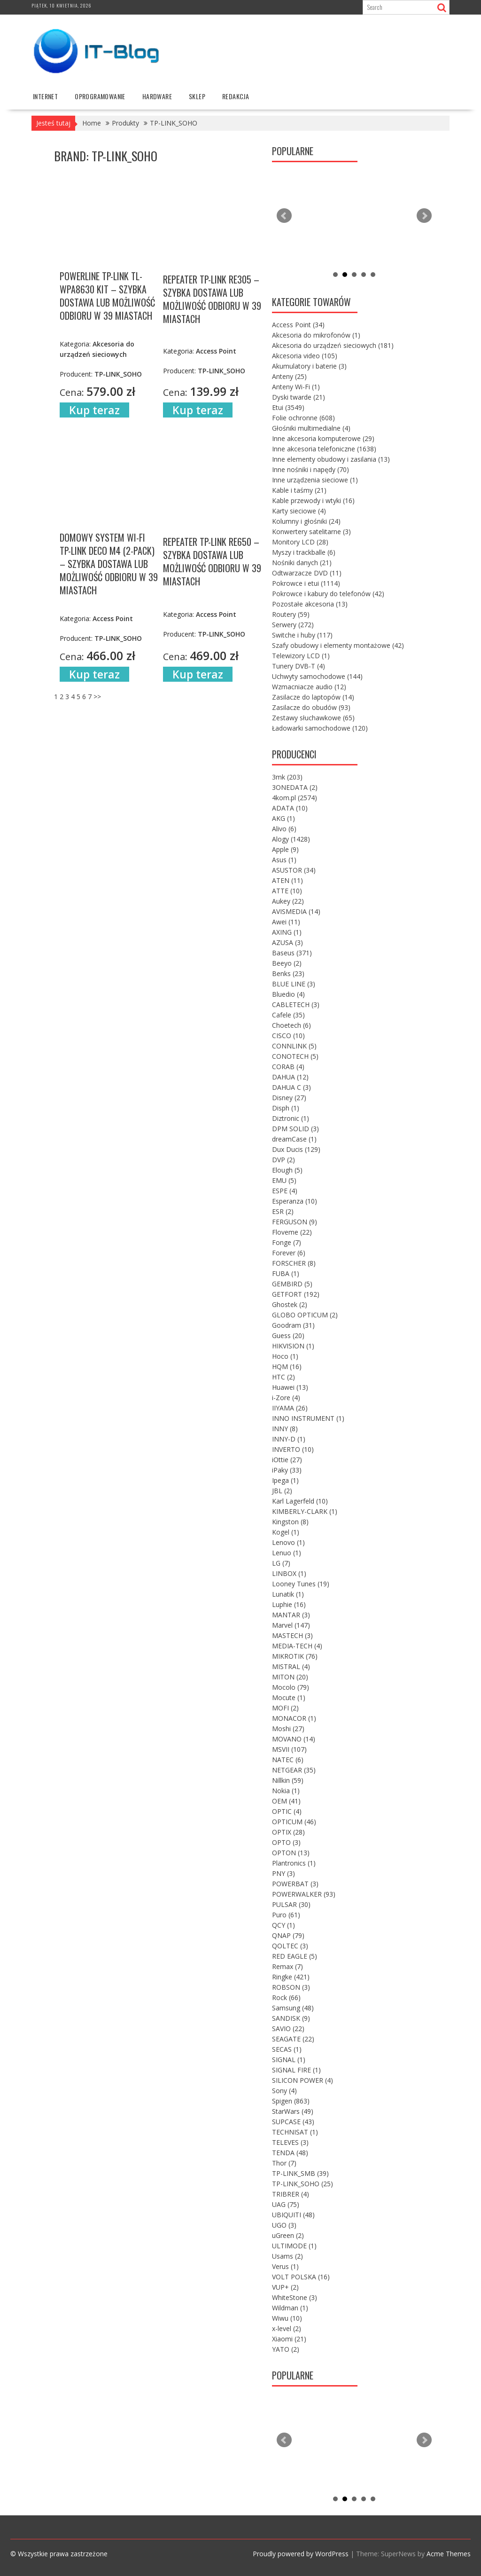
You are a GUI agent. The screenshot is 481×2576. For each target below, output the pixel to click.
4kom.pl (294, 797)
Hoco (285, 1356)
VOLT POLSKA (301, 2276)
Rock (286, 1997)
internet (45, 96)
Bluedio (288, 994)
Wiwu (287, 2318)
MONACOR (294, 1718)
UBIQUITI (293, 2214)
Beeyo (287, 963)
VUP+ (285, 2287)
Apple (285, 849)
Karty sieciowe (299, 510)
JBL (282, 1490)
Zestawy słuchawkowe (313, 717)
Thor (284, 2162)
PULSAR (291, 1904)
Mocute (288, 1697)
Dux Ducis (296, 1149)
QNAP (288, 1935)
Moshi (288, 1728)
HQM (287, 1366)
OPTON (291, 1852)
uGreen (288, 2235)
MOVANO (293, 1738)
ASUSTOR (294, 870)
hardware (157, 96)
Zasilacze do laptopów (313, 697)
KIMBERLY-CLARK (304, 1511)
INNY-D (288, 1438)
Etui (288, 407)
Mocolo (290, 1687)
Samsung (293, 2007)
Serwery (293, 624)
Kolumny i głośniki (306, 521)
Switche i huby (302, 634)
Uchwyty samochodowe (317, 676)
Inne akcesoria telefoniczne (324, 448)
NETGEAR (294, 1769)
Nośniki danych (302, 562)
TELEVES (290, 2142)
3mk (287, 776)
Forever (288, 1252)
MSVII (289, 1749)
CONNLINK (294, 1045)
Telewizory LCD (301, 655)
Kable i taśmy (299, 490)
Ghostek (289, 1304)
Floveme (292, 1232)
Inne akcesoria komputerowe (323, 438)
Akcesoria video (304, 355)
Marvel (291, 1625)
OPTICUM (294, 1821)
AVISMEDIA (296, 911)
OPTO (286, 1842)
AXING (287, 932)
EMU (284, 1180)
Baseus (292, 952)
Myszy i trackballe (303, 552)
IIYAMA (290, 1407)
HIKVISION (293, 1345)
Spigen (291, 2100)
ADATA (290, 808)
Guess (288, 1335)
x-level (286, 2328)
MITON (290, 1676)
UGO (284, 2225)
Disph (285, 1107)
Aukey (288, 901)
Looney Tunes (300, 1583)
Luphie (289, 1604)
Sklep (197, 96)
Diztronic (290, 1118)
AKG (283, 818)
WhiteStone (294, 2297)
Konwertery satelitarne (311, 531)
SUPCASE (293, 2121)
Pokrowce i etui (306, 583)
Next (424, 215)
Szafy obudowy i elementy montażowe (338, 645)
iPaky (287, 1469)
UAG (285, 2204)
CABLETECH (295, 1004)
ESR (283, 1211)
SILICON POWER (302, 2080)
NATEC (287, 1759)
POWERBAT (295, 1883)
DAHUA (290, 1076)
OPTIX (288, 1832)
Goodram (293, 1325)
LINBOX (289, 1573)
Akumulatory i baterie (309, 366)
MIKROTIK (295, 1656)
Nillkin (287, 1780)
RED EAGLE (294, 1956)
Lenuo (286, 1552)
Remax (287, 1966)
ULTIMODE (294, 2245)
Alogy (291, 839)
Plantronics (294, 1863)
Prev (284, 215)
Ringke (291, 1976)
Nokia (286, 1790)
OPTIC (287, 1811)
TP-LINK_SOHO (302, 2183)
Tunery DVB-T (298, 666)
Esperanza (294, 1201)
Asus (284, 859)
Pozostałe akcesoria (310, 603)
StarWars (292, 2111)
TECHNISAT (295, 2131)
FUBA (285, 1273)
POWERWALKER (303, 1894)
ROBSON (291, 1987)
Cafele (288, 1014)
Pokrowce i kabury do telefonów (328, 593)
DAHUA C (291, 1087)
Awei (286, 921)
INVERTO (293, 1449)
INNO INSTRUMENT (308, 1418)
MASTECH (292, 1635)
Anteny (289, 376)
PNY (283, 1873)
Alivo (284, 828)
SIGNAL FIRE (296, 2069)
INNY (285, 1428)
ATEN (287, 880)
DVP (283, 1159)
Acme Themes (449, 2553)
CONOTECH (295, 1056)
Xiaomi (289, 2338)
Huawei (290, 1387)
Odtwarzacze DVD (306, 572)
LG (281, 1563)
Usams (287, 2256)
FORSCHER (294, 1263)
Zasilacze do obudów (311, 707)
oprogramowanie (100, 96)
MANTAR (291, 1614)
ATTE (287, 890)
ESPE (284, 1190)
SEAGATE (293, 2038)
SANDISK (291, 2018)
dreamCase (294, 1138)
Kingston (290, 1521)
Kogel (285, 1532)
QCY (283, 1925)
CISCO (288, 1035)
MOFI (285, 1707)
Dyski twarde (298, 397)
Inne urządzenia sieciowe (315, 479)
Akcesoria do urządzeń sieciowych (333, 345)
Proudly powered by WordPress (301, 2553)
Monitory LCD (300, 541)
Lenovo (288, 1542)
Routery (291, 614)
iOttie (287, 1459)
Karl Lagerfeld (300, 1501)
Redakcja (235, 96)
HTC (283, 1376)
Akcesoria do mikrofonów (316, 335)
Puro (286, 1914)
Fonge (286, 1242)
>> (97, 696)
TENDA (290, 2152)
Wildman (290, 2307)
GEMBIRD (292, 1283)
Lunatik (288, 1594)
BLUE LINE (293, 983)
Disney (289, 1097)
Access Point (298, 324)
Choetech (291, 1025)
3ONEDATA (295, 787)
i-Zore (286, 1397)
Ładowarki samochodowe (320, 728)
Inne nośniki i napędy (310, 469)
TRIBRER (290, 2194)
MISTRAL (291, 1666)
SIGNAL (288, 2059)
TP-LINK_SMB (300, 2173)
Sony (284, 2090)
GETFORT (295, 1294)
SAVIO (288, 2028)
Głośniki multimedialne (311, 428)
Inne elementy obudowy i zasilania (331, 459)
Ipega (285, 1480)
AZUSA (287, 942)
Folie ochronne (303, 417)
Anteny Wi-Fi (296, 386)
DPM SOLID (295, 1128)
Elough (287, 1170)
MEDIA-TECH (297, 1645)
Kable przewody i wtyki (313, 500)
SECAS (287, 2049)
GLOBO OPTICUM (305, 1314)
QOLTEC (290, 1945)
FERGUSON (294, 1221)
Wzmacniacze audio (309, 686)
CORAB (288, 1066)
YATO (285, 2349)
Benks (288, 973)
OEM (286, 1800)
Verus (285, 2266)
